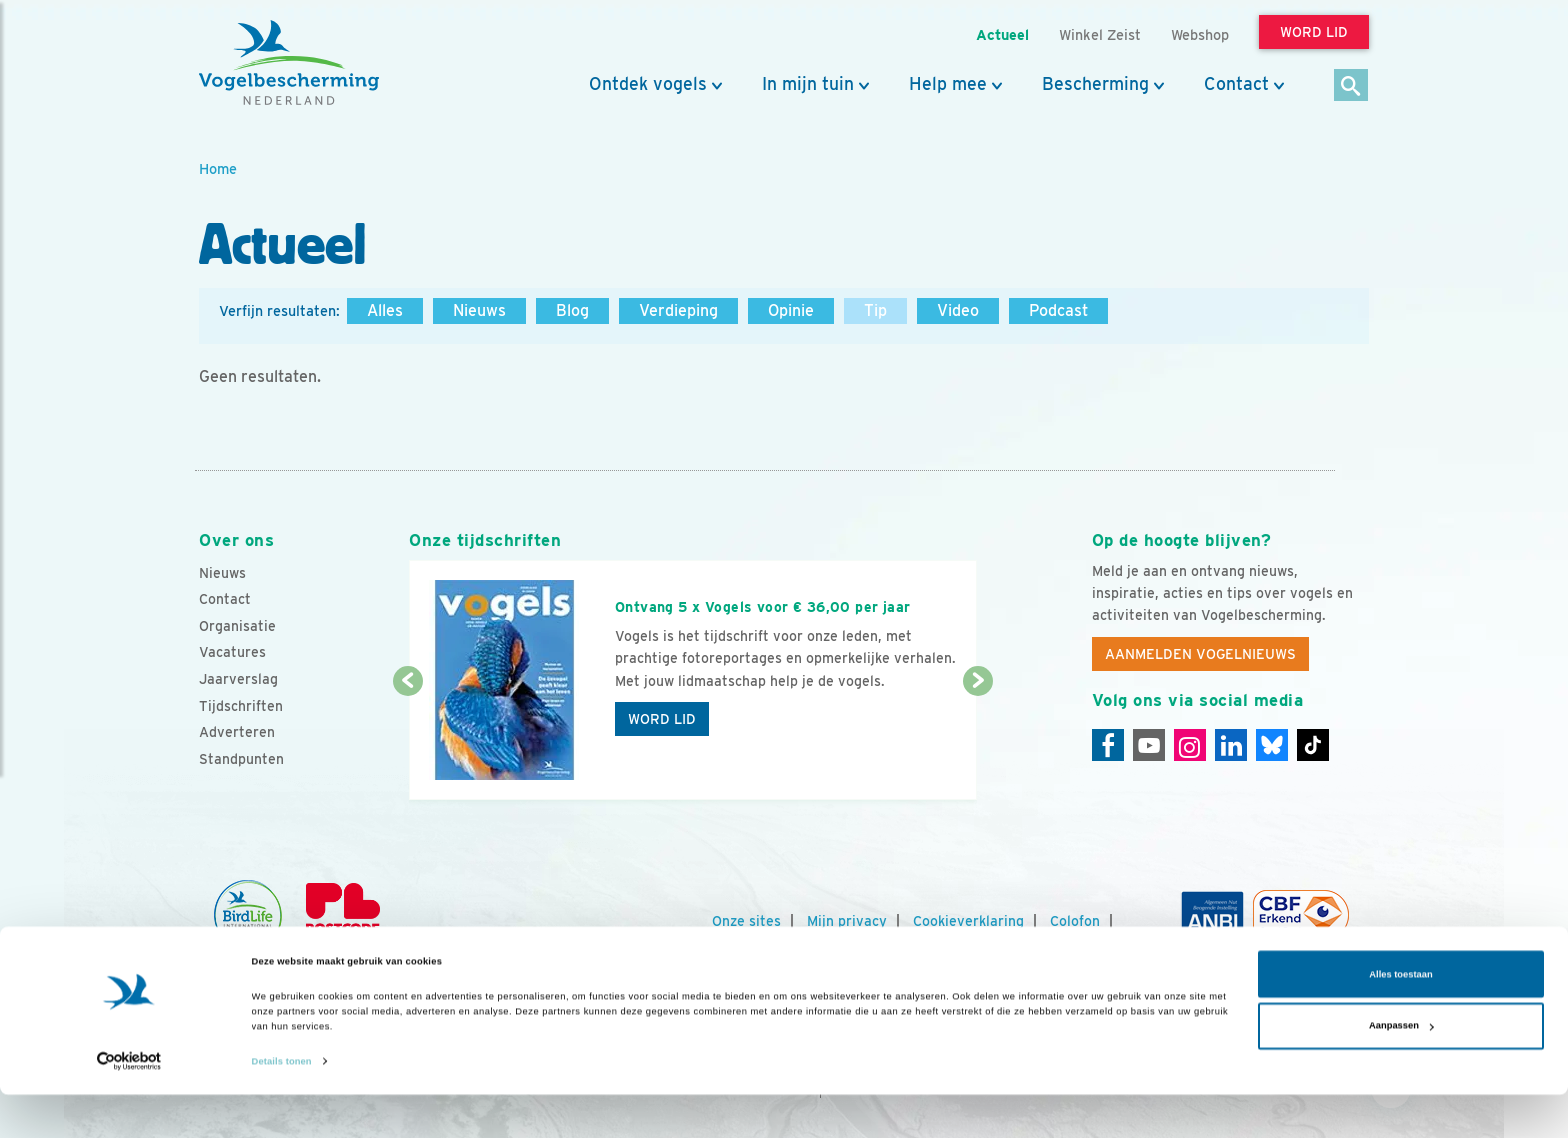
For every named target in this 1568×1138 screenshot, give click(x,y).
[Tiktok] (1313, 745)
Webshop (1200, 34)
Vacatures (232, 652)
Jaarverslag (238, 679)
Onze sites (746, 921)
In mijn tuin (808, 84)
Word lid (662, 719)
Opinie (791, 310)
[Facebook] (1108, 745)
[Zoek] (1351, 86)
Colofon (1075, 921)
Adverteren (237, 732)
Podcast (1058, 310)
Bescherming (1095, 84)
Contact (1236, 84)
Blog (572, 310)
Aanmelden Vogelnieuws (1200, 654)
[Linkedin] (1231, 745)
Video (958, 310)
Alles (385, 310)
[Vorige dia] (407, 742)
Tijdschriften (241, 706)
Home (218, 168)
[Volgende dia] (977, 742)
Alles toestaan (1400, 1018)
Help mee (948, 84)
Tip (875, 310)
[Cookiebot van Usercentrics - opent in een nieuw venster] (129, 1104)
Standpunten (241, 759)
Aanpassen (1401, 1069)
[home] (289, 63)
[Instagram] (1190, 745)
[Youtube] (1149, 745)
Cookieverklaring (968, 921)
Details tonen (282, 1105)
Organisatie (237, 626)
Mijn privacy (847, 921)
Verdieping (678, 310)
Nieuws (479, 310)
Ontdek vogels (648, 84)
